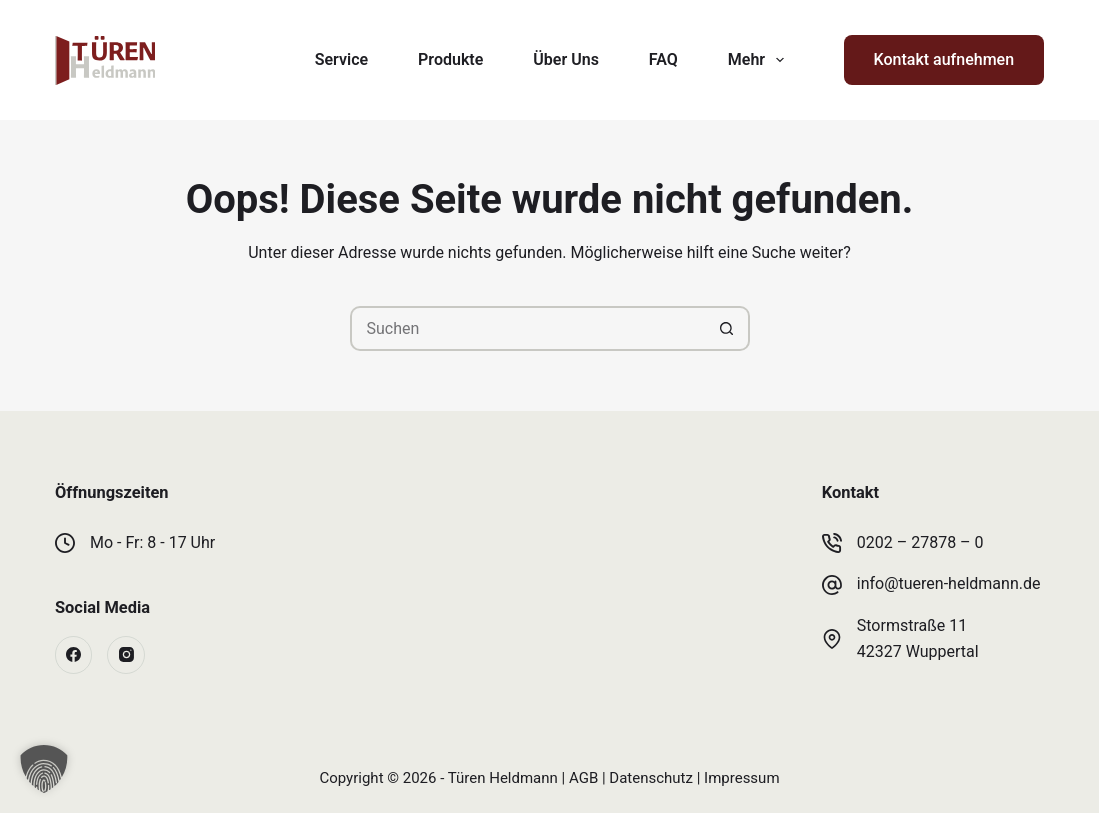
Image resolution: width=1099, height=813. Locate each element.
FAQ (663, 59)
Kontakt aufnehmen (944, 59)
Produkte (450, 59)
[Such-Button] (727, 328)
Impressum (741, 778)
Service (341, 59)
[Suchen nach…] (527, 328)
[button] (44, 769)
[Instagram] (126, 655)
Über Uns (566, 59)
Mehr (760, 60)
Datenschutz (651, 778)
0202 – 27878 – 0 (920, 542)
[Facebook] (74, 655)
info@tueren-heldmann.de (949, 583)
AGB (583, 778)
